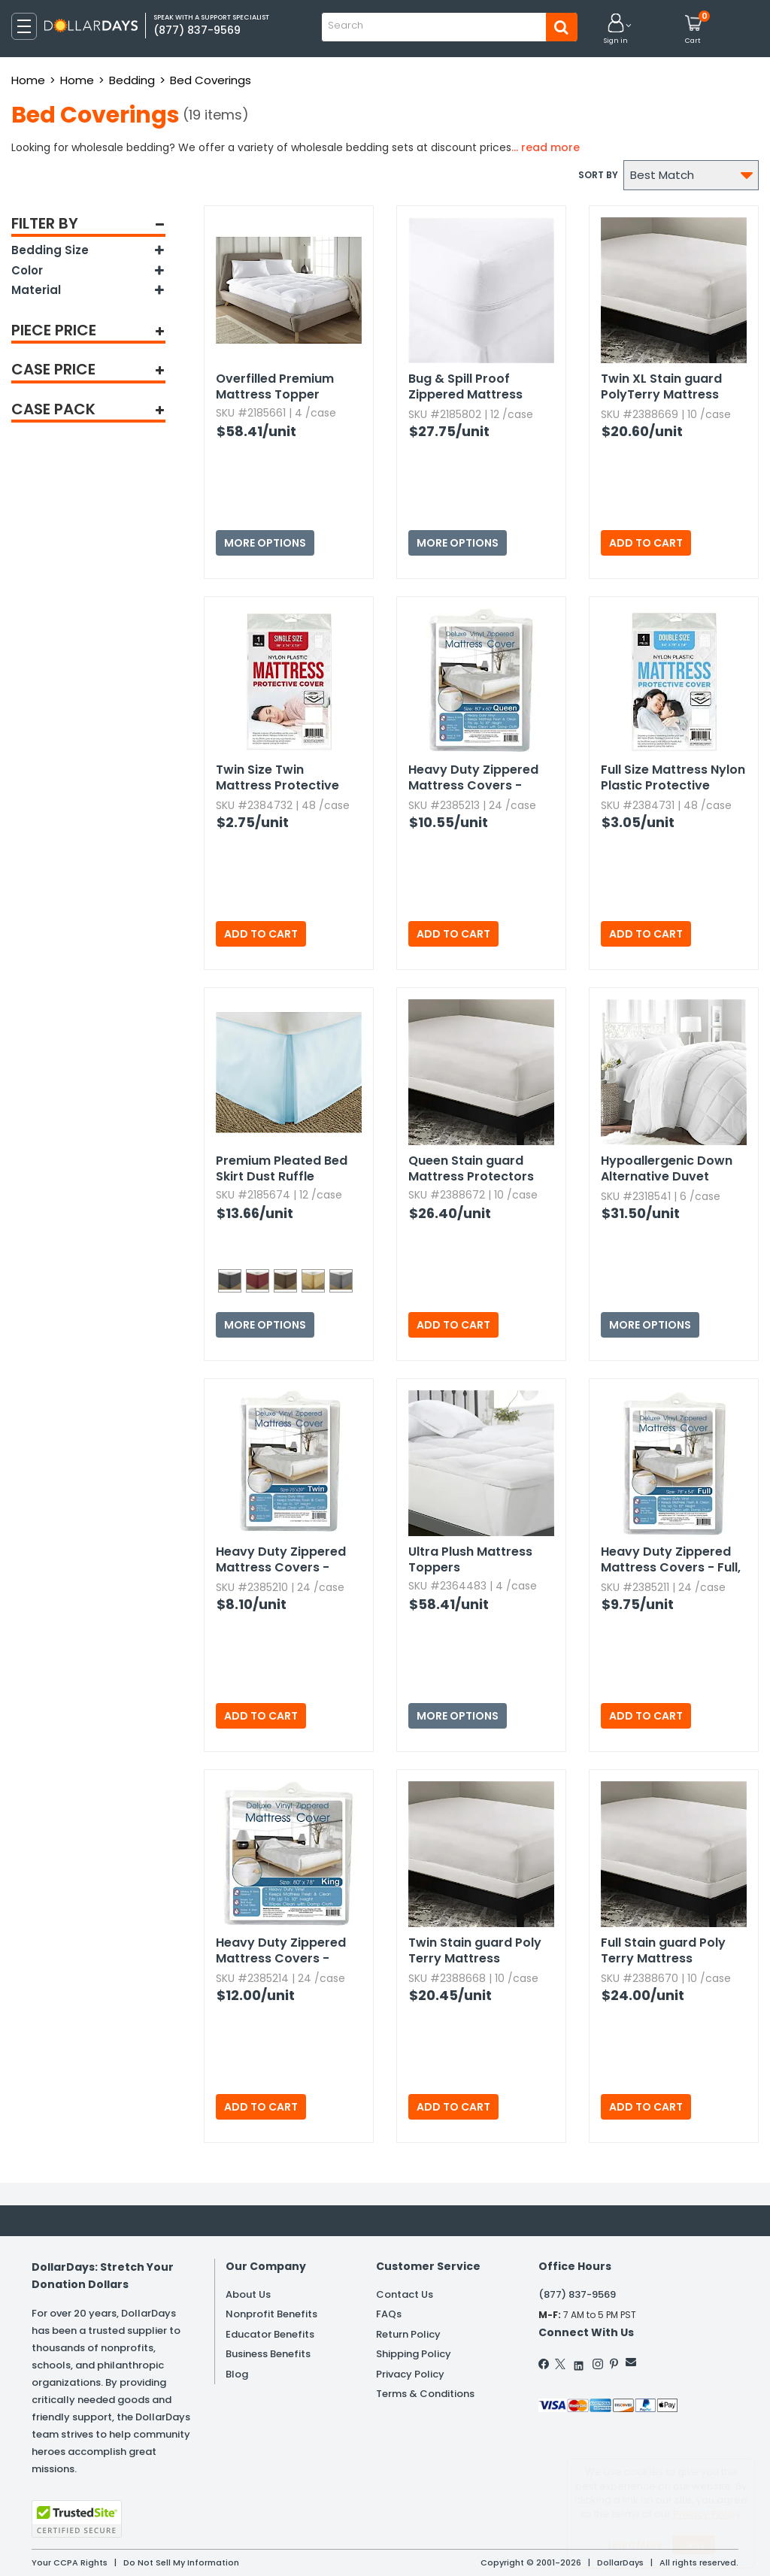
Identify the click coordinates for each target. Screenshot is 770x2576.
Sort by (598, 174)
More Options (265, 542)
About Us (248, 2294)
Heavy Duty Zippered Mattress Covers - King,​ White (281, 1951)
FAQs (389, 2314)
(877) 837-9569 (577, 2294)
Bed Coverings (210, 80)
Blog (237, 2374)
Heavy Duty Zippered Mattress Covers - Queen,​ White (473, 778)
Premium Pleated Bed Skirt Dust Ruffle (281, 1168)
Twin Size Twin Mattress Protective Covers (277, 778)
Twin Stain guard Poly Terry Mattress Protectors (474, 1951)
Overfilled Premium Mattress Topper (275, 386)
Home (28, 80)
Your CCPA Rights (70, 2562)
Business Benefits (268, 2354)
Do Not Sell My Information (181, 2562)
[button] (616, 30)
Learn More (635, 2544)
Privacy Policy (410, 2374)
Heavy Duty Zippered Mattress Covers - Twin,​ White (281, 1560)
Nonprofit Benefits (271, 2314)
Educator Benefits (270, 2334)
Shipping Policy (413, 2354)
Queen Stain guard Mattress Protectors (471, 1168)
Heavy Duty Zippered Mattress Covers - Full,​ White (671, 1560)
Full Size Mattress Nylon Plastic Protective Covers (673, 778)
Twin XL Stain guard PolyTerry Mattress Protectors (661, 387)
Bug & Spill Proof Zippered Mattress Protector (465, 387)
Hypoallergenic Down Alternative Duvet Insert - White (666, 1169)
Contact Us (404, 2294)
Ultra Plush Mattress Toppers (470, 1559)
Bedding (132, 80)
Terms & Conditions (425, 2394)
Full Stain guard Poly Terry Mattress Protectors (663, 1951)
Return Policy (408, 2334)
